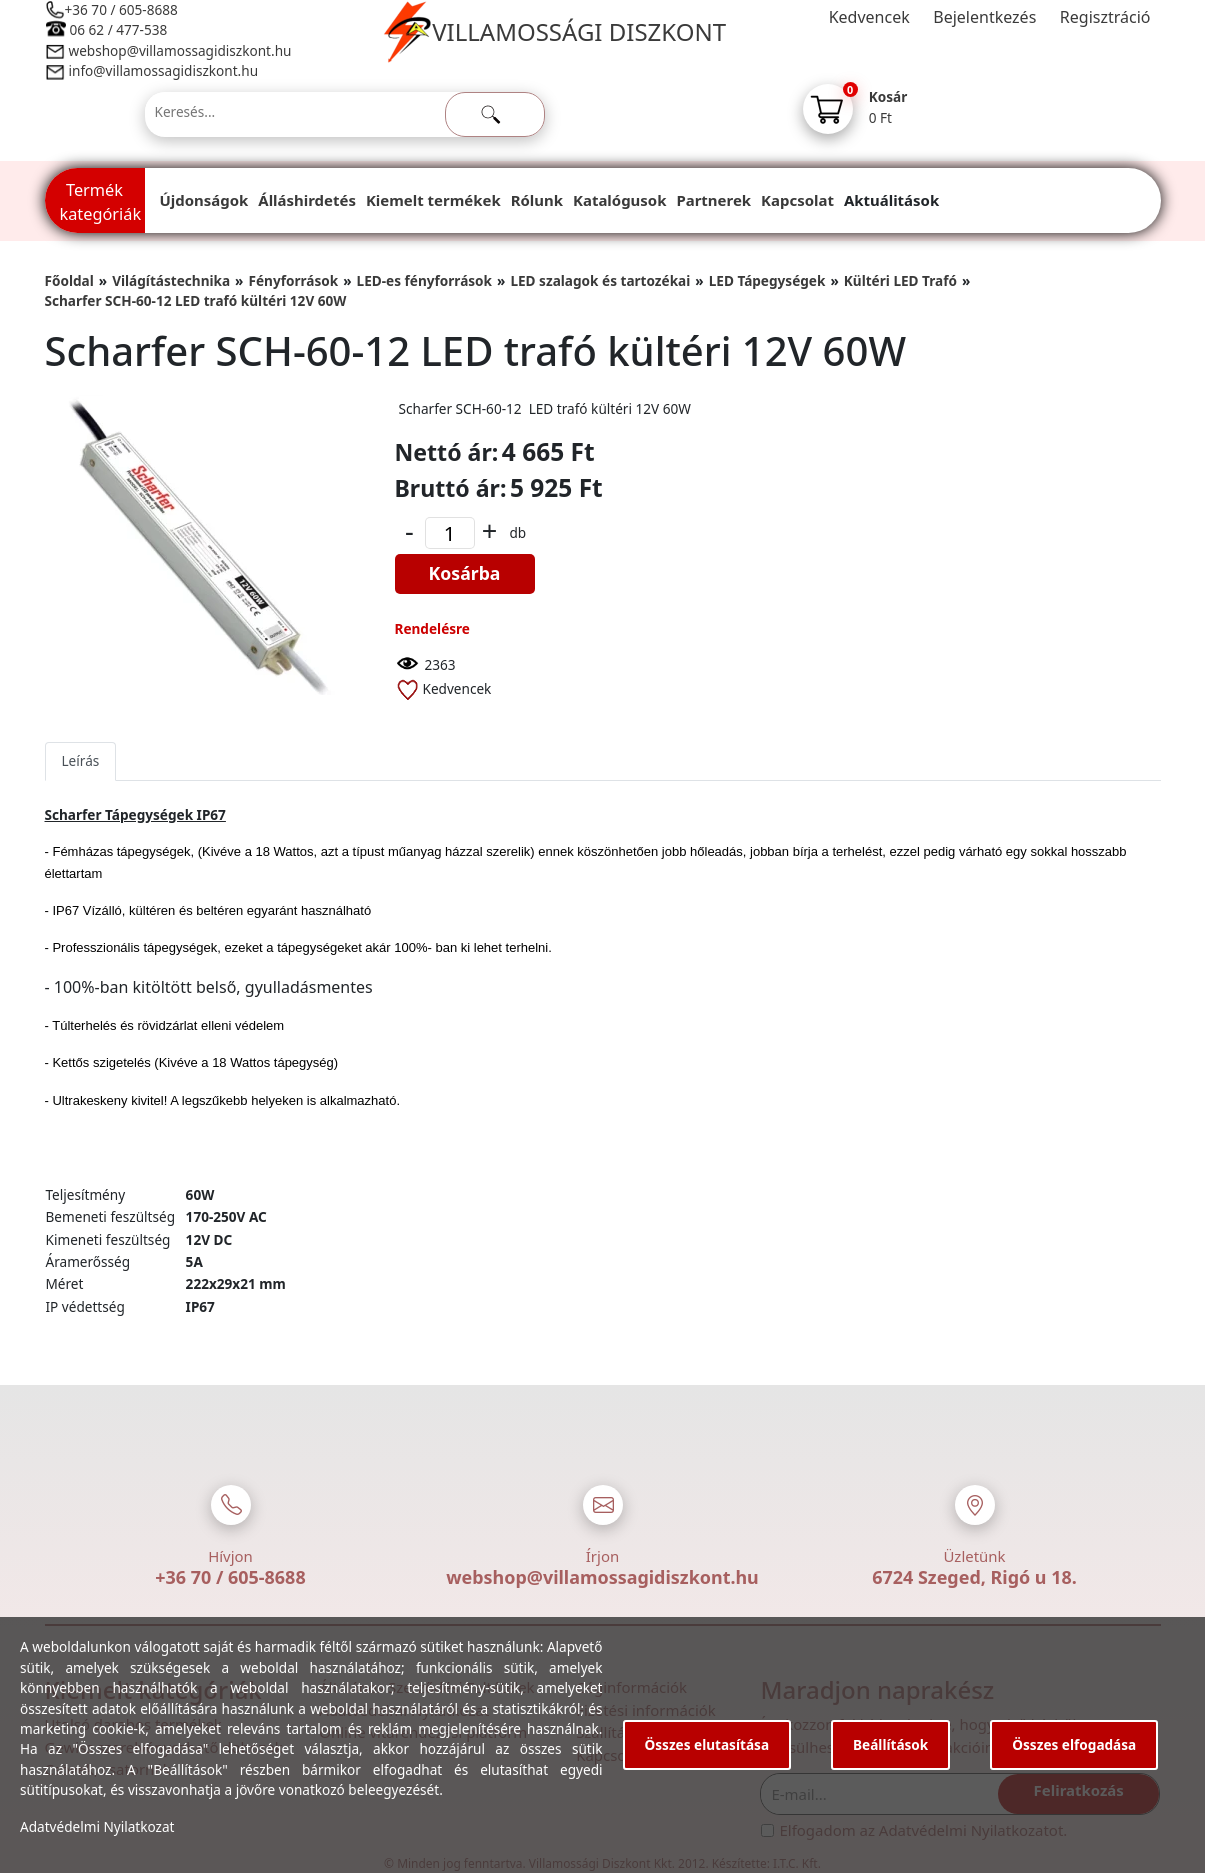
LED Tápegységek (767, 280)
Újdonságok (204, 200)
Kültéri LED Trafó (900, 280)
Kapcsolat (797, 200)
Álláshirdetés (307, 200)
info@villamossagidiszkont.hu (164, 70)
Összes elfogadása (1074, 1744)
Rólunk (537, 200)
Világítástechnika (171, 280)
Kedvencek (869, 17)
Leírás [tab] (81, 760)
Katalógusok (619, 200)
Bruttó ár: (451, 488)
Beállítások (890, 1744)
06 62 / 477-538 (119, 29)
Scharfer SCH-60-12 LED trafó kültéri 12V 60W (196, 300)
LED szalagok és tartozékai (600, 280)
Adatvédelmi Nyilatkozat (97, 1826)
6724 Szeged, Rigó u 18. (974, 1577)
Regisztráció (1105, 17)
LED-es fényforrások (425, 280)
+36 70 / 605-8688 (121, 9)
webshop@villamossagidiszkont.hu (179, 50)
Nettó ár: (447, 452)
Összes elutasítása (707, 1744)
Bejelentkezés (984, 17)
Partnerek (713, 200)
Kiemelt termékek (433, 200)
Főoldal (69, 280)
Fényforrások (293, 280)
